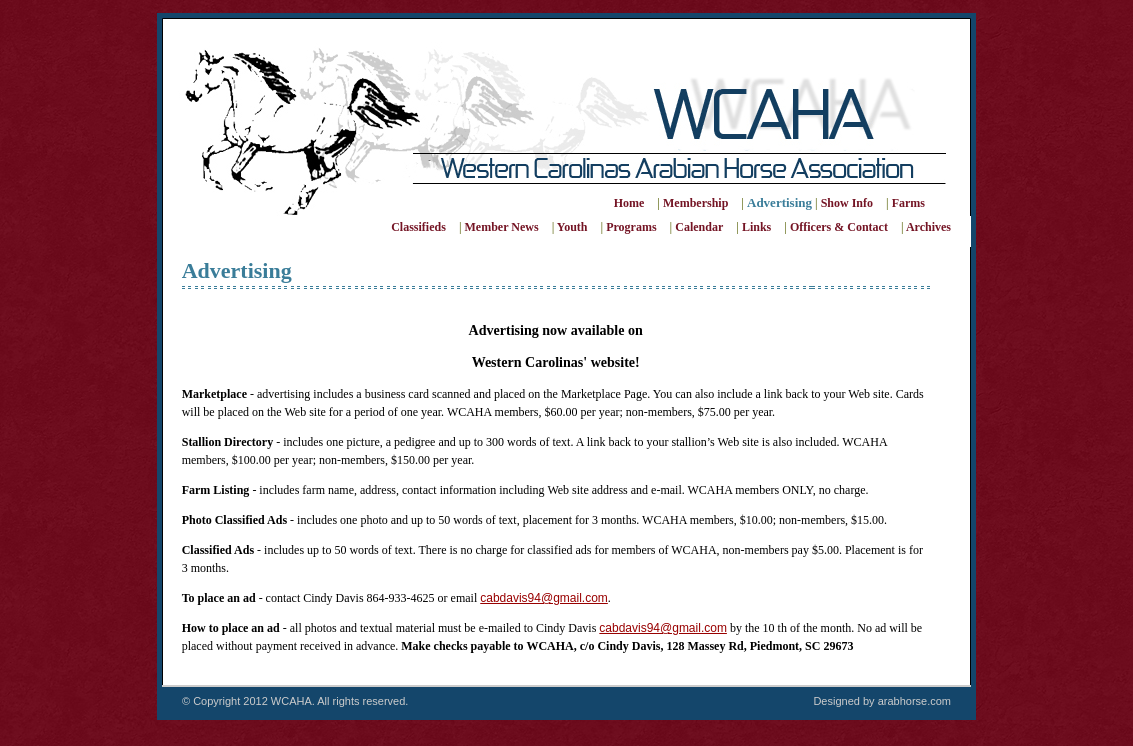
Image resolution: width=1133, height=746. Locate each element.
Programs (631, 227)
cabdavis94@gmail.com (544, 598)
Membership (696, 203)
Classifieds (418, 227)
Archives (928, 227)
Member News (502, 227)
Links (756, 227)
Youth (572, 227)
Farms (908, 203)
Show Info (847, 203)
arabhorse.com (914, 701)
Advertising (779, 202)
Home (629, 203)
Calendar (699, 227)
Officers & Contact (839, 227)
